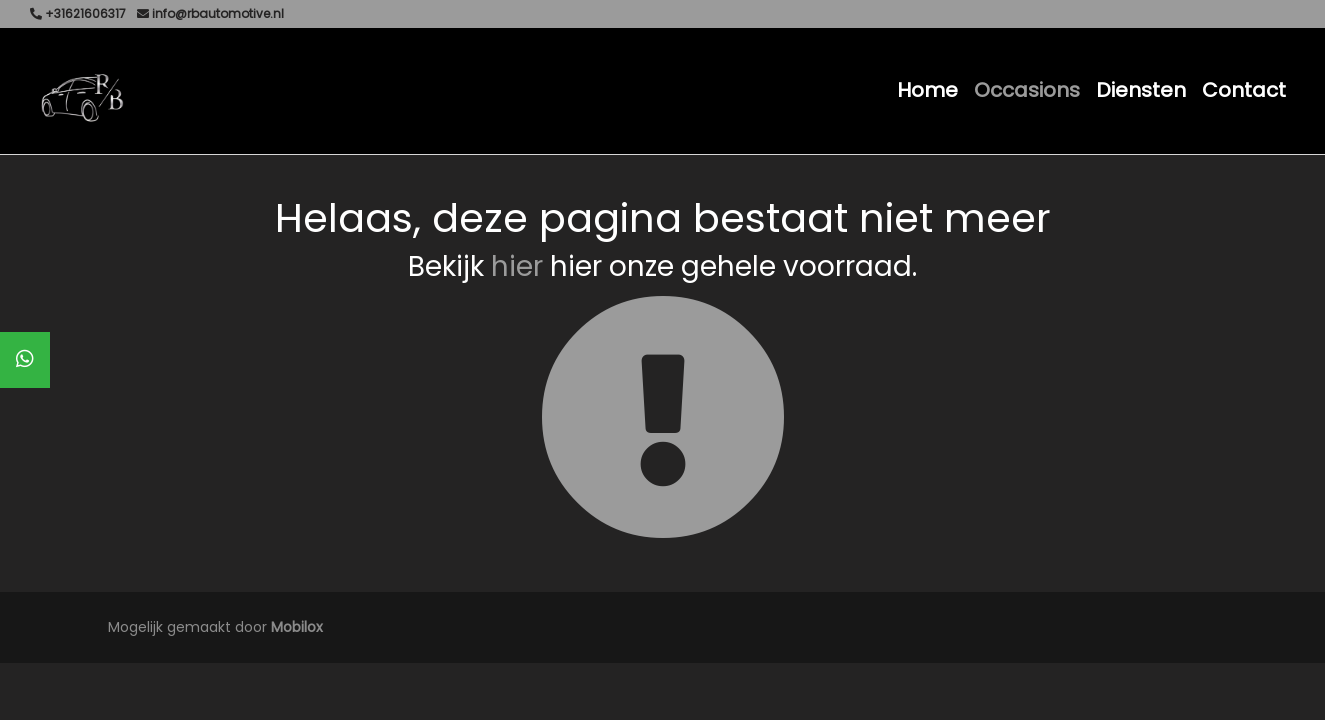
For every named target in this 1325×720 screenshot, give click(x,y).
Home (927, 90)
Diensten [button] (1141, 90)
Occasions (1027, 90)
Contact (1244, 90)
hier (517, 266)
